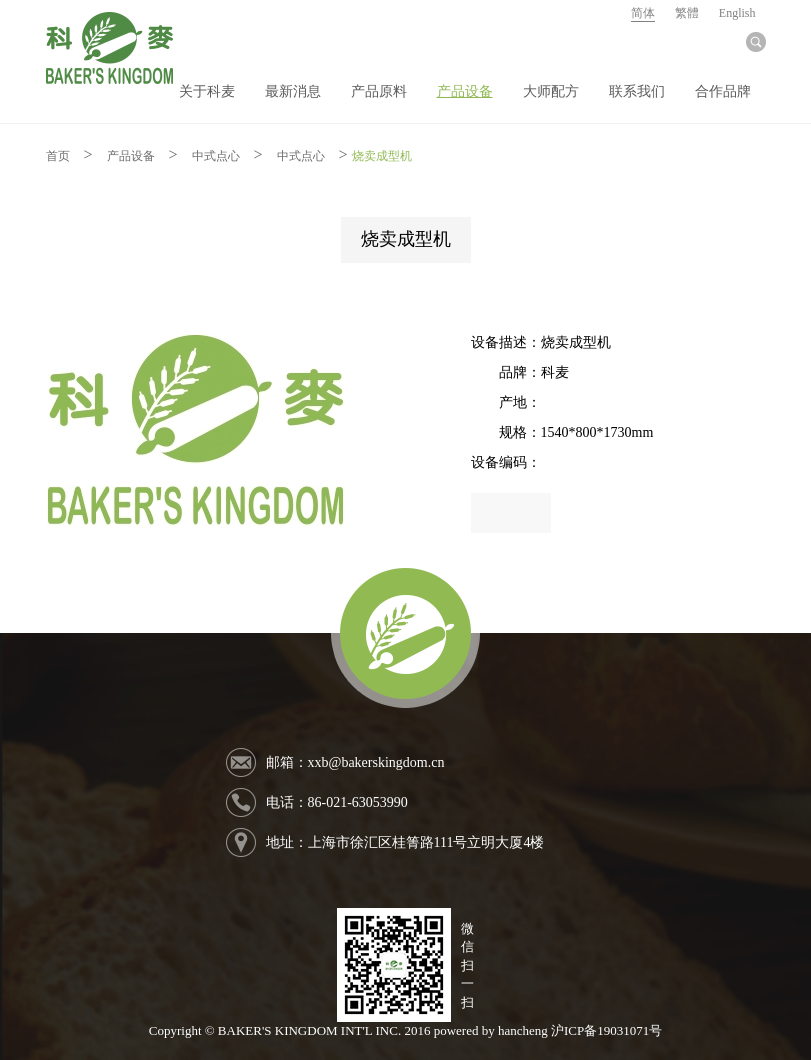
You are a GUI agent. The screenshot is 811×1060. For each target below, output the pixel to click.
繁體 (687, 13)
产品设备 (465, 91)
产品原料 (379, 91)
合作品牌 (723, 91)
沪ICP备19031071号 (606, 1030)
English (737, 13)
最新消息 (293, 91)
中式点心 (216, 156)
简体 (643, 13)
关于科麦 (207, 91)
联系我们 (637, 91)
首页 (58, 156)
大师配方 (551, 91)
